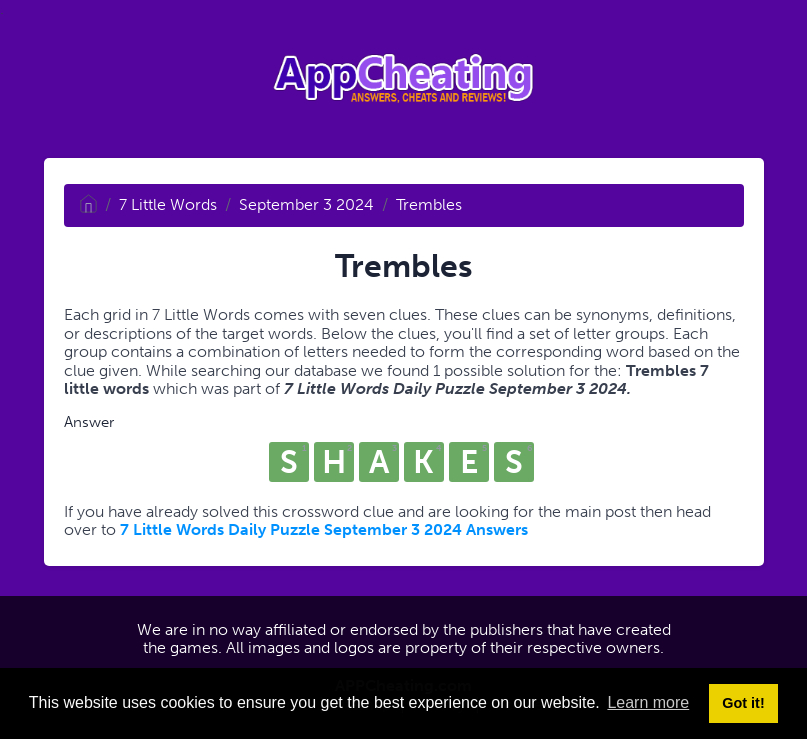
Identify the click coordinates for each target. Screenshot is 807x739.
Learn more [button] (648, 702)
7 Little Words (168, 204)
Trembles (429, 204)
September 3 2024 (306, 204)
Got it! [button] (743, 703)
